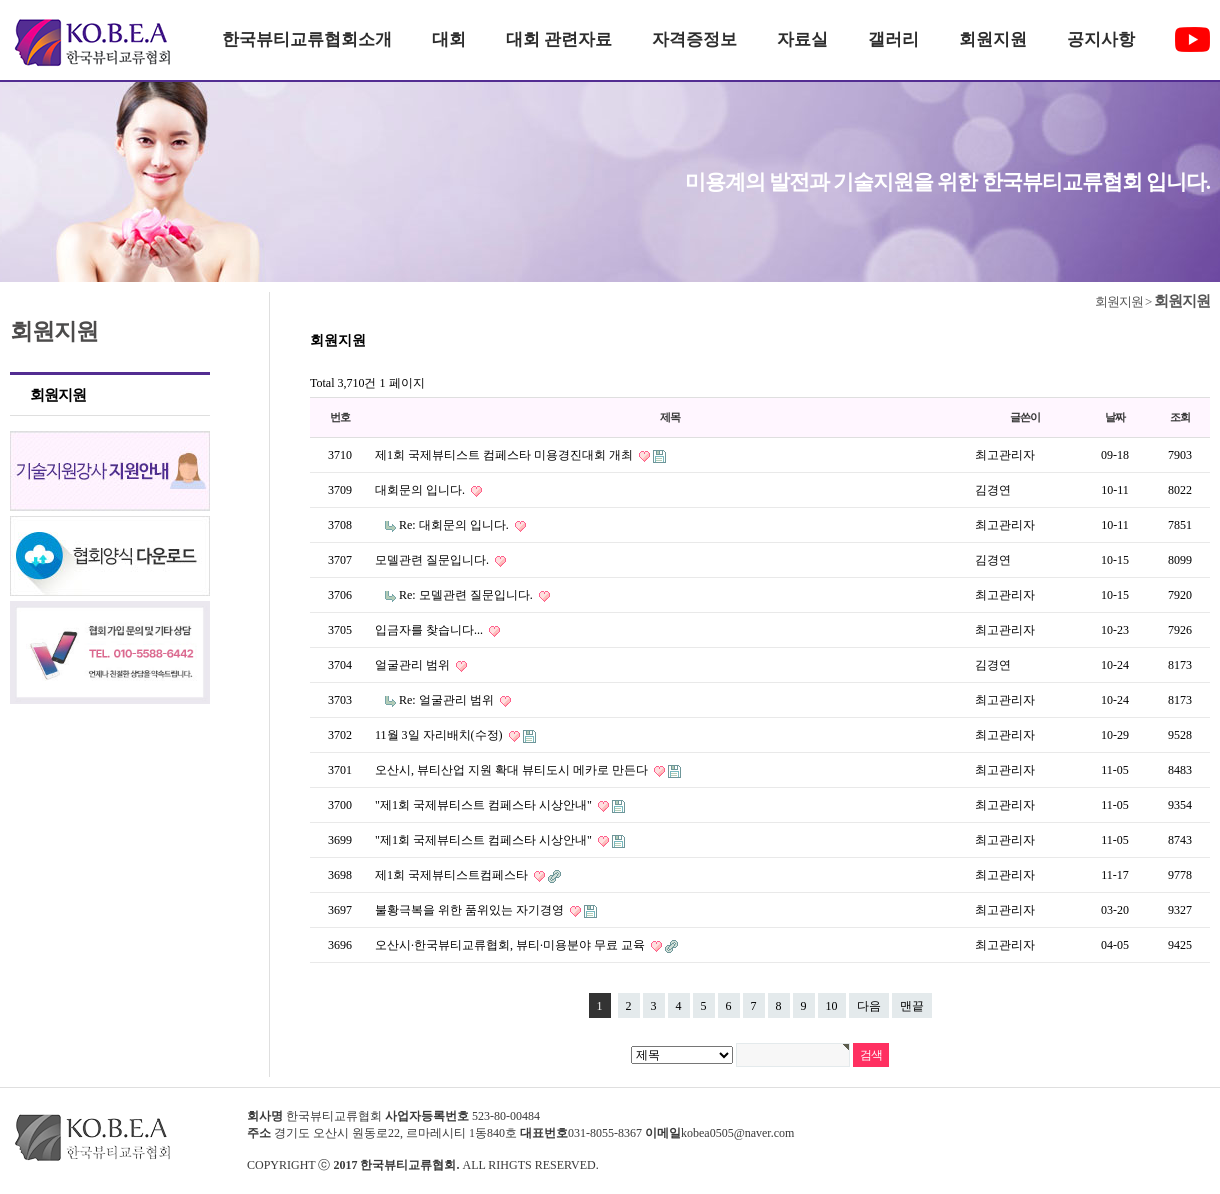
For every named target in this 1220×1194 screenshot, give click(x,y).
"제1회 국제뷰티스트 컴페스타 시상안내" (485, 805)
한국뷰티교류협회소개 (307, 39)
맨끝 (912, 1006)
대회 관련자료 (559, 39)
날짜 (1115, 417)
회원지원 (993, 39)
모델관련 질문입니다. (433, 560)
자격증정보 (694, 39)
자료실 (802, 39)
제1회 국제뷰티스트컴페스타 (453, 875)
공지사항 (1101, 39)
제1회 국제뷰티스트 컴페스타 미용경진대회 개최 (505, 455)
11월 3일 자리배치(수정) (440, 735)
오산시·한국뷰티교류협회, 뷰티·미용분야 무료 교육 (511, 945)
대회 (449, 39)
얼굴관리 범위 (414, 665)
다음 (869, 1006)
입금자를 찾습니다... (430, 630)
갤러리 (893, 39)
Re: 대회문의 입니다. (455, 525)
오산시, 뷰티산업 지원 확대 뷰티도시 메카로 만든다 (513, 770)
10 (832, 1006)
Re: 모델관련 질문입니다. (467, 595)
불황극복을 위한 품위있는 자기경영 (471, 910)
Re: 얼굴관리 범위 (448, 700)
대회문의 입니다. (421, 490)
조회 (1180, 417)
